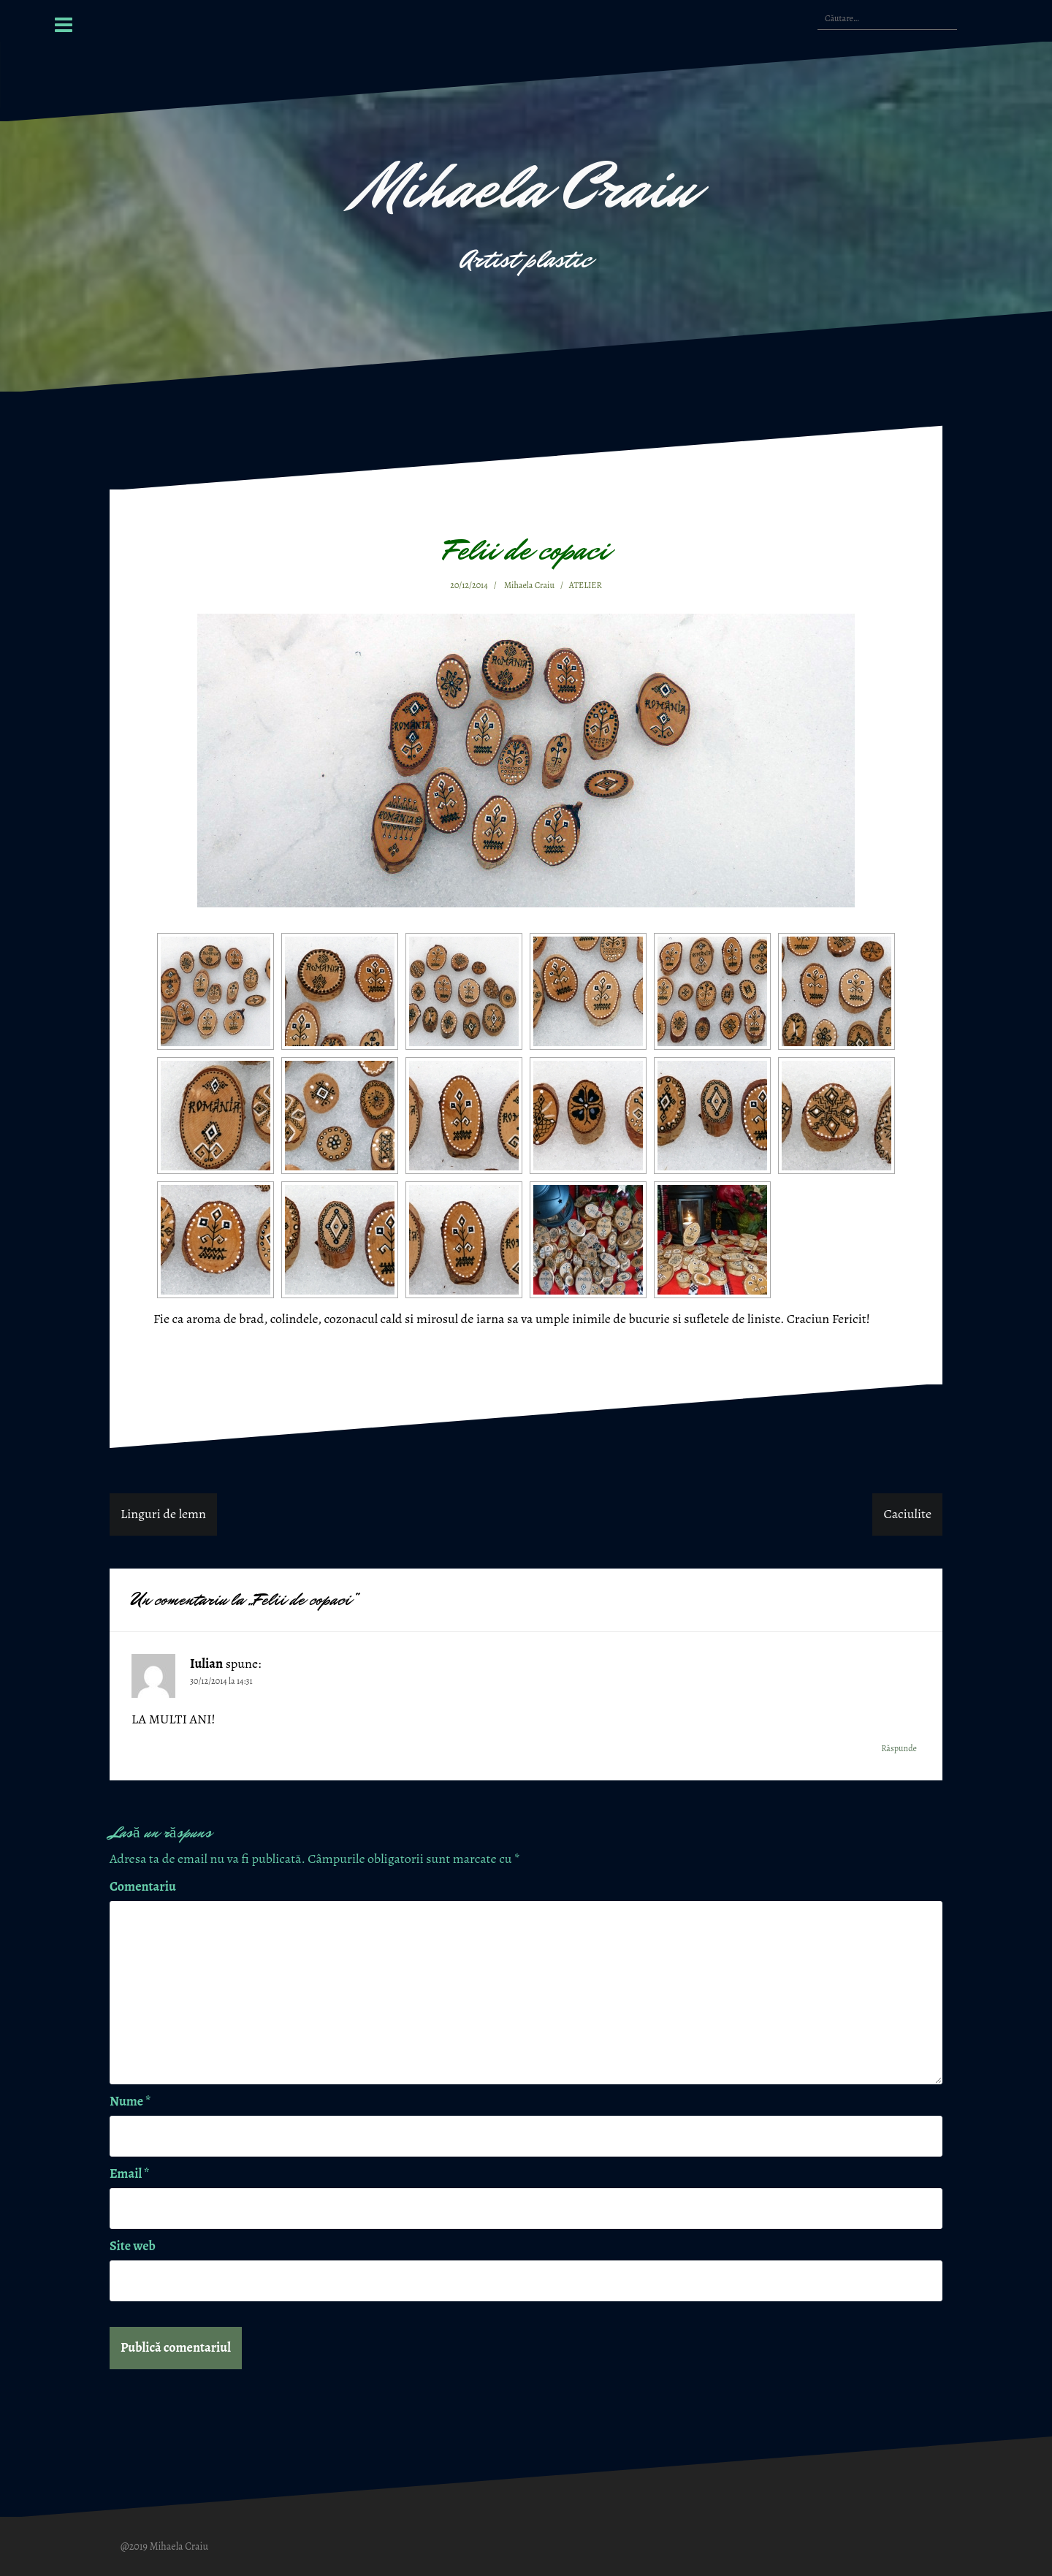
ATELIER (585, 585)
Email (129, 2173)
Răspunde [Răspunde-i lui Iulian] (899, 1748)
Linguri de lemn (163, 1514)
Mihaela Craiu (526, 187)
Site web (133, 2246)
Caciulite (907, 1514)
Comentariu (143, 1886)
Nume (130, 2101)
